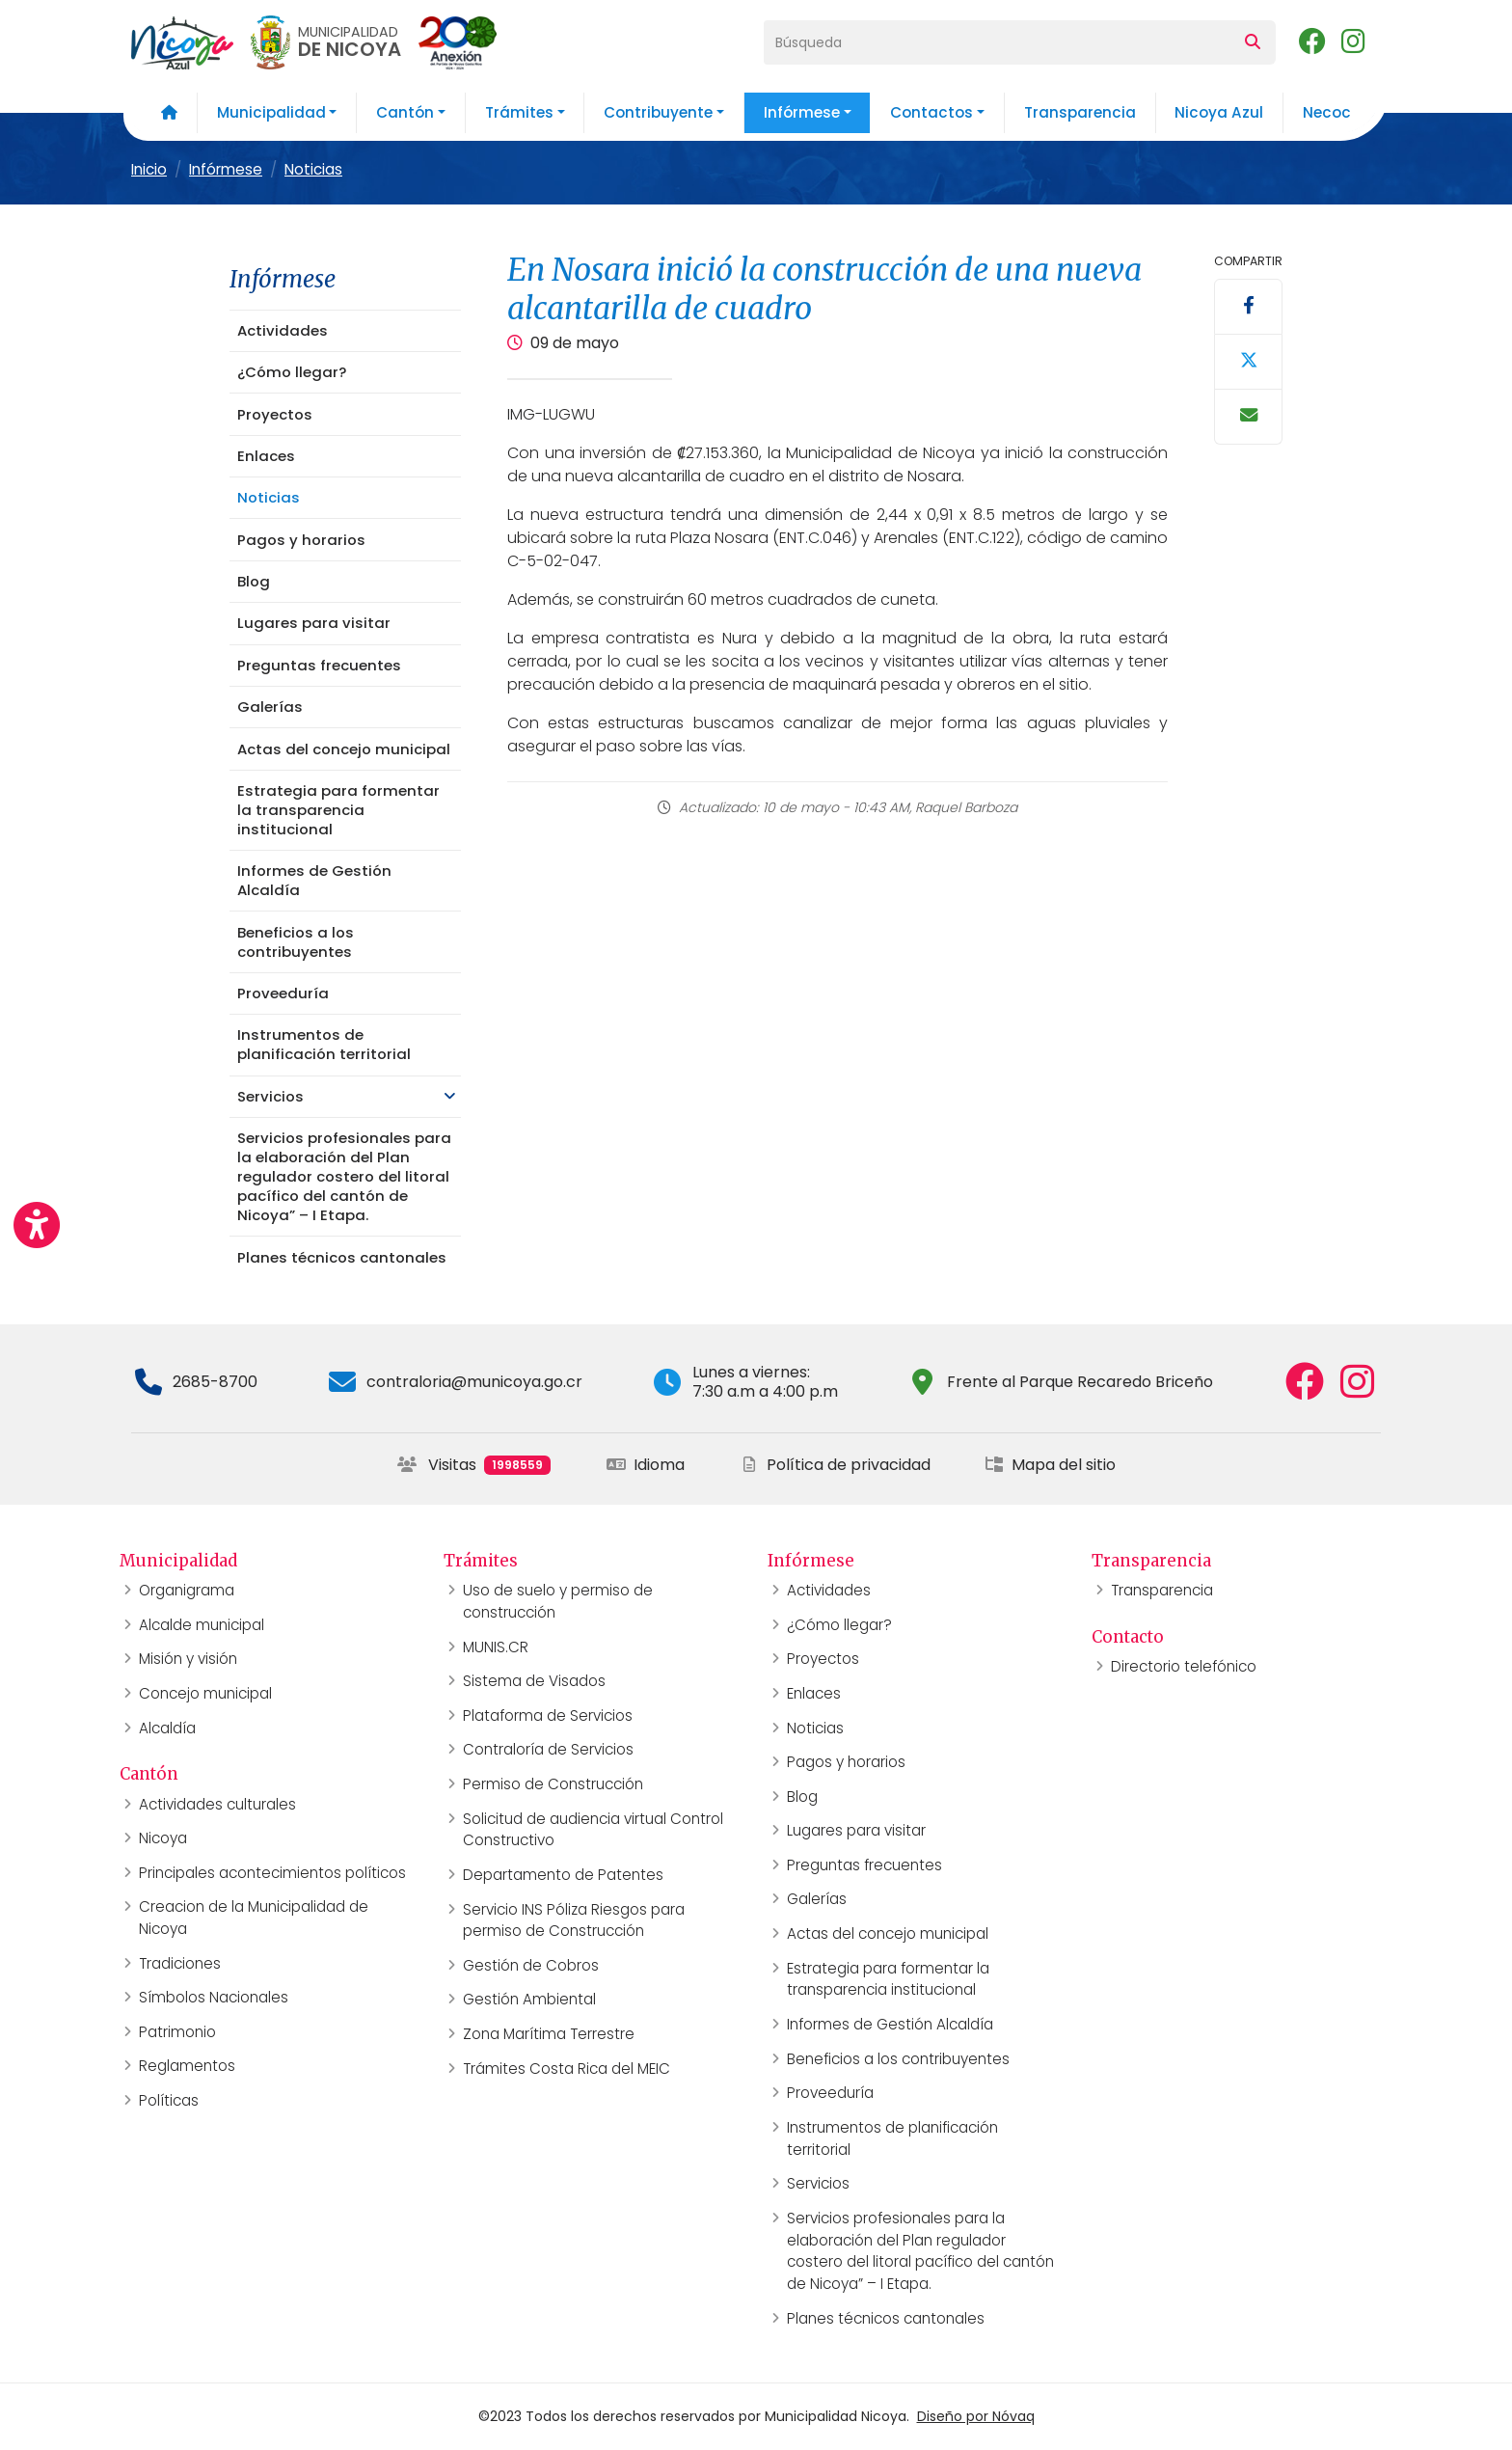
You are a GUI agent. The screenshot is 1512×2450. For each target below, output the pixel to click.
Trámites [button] (519, 112)
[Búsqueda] (997, 42)
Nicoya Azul (1218, 112)
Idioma (646, 1465)
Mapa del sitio (1050, 1465)
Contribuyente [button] (658, 112)
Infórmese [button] (802, 112)
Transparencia (1080, 112)
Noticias (313, 169)
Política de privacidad (835, 1465)
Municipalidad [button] (271, 112)
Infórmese (225, 169)
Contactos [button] (931, 112)
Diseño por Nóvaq (976, 2416)
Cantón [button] (405, 112)
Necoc (1327, 112)
